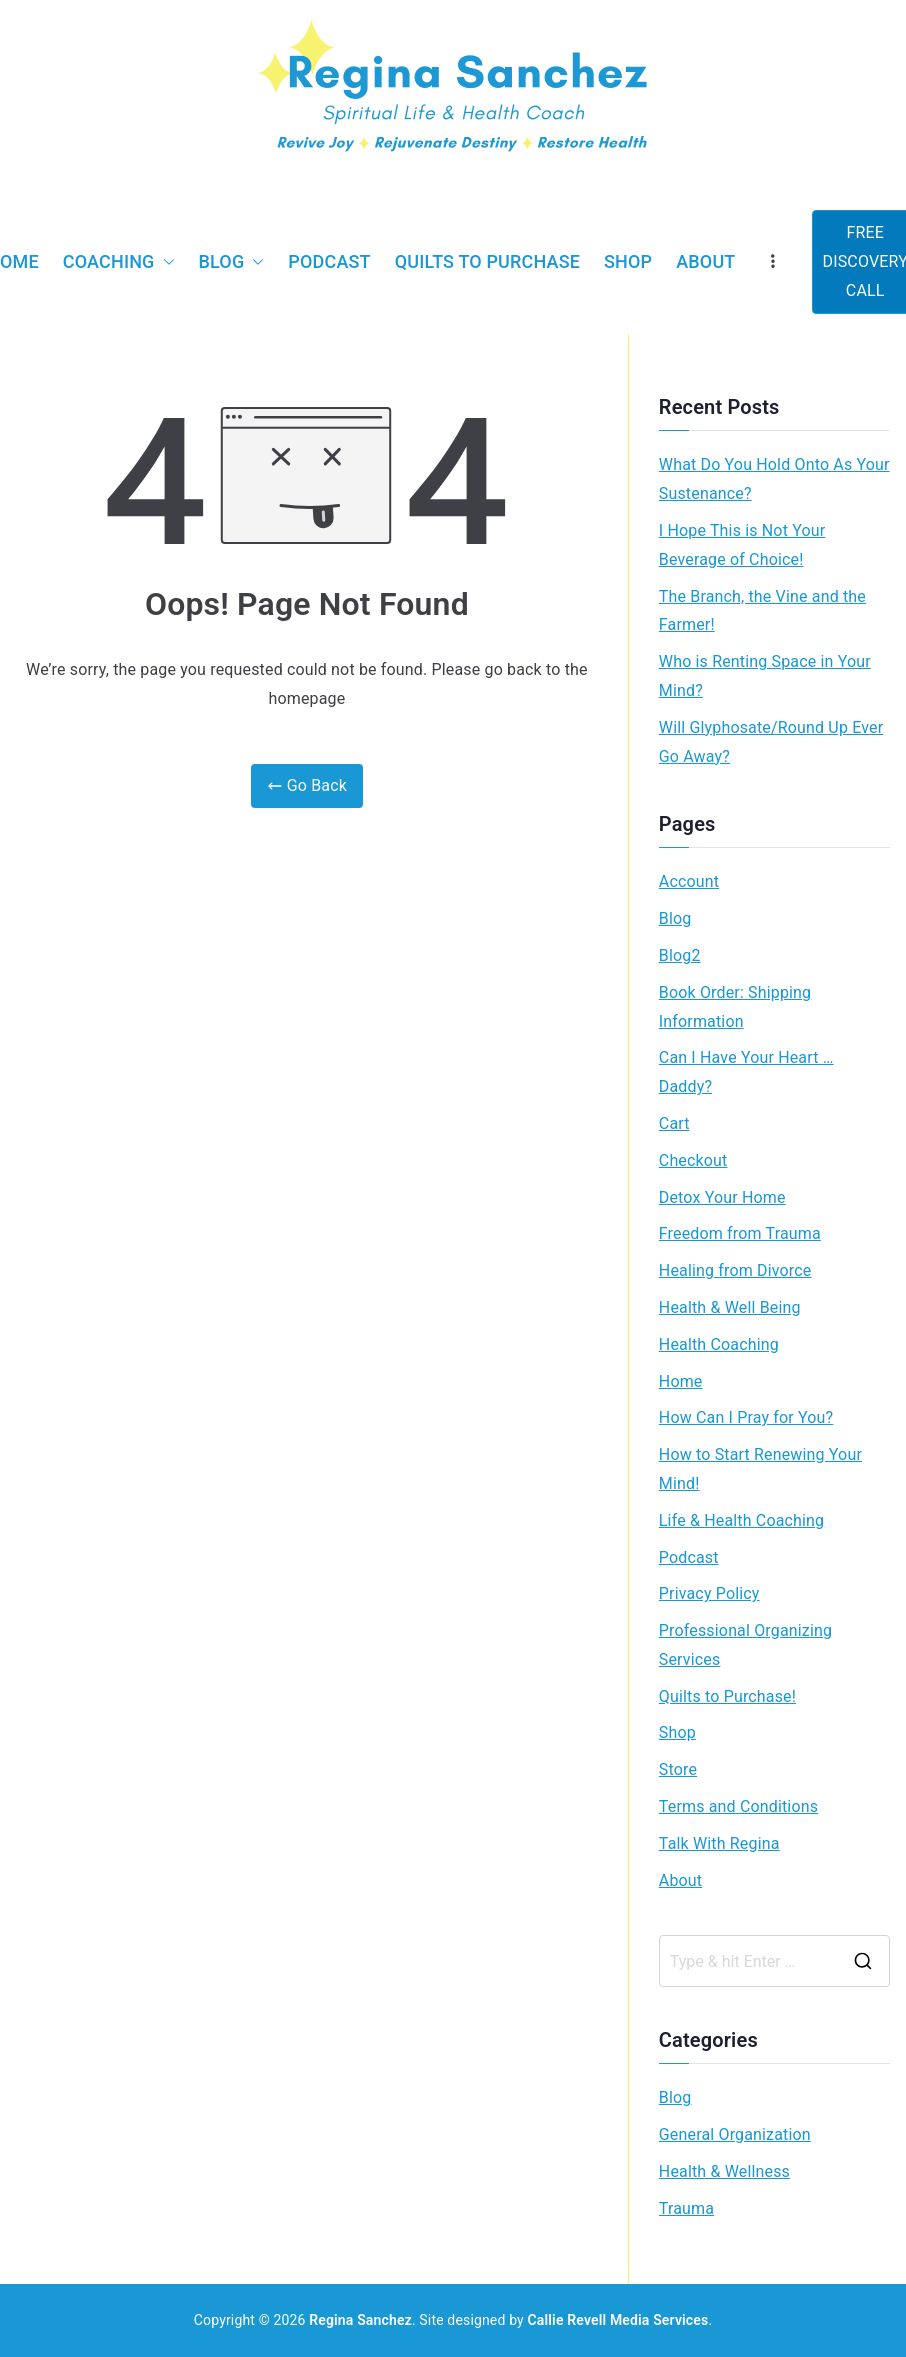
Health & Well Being (730, 1307)
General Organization (735, 2134)
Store (678, 1769)
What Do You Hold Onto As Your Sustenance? (774, 479)
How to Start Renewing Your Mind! (760, 1469)
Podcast (329, 261)
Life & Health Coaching (741, 1520)
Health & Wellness (724, 2171)
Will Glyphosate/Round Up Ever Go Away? (771, 742)
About (705, 261)
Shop (628, 261)
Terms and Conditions (738, 1806)
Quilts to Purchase (487, 261)
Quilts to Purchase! (727, 1696)
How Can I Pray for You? (746, 1417)
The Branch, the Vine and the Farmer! (762, 611)
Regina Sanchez (360, 2320)
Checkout (693, 1160)
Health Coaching (719, 1344)
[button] (165, 262)
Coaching (119, 262)
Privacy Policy (709, 1593)
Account (689, 881)
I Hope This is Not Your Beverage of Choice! (742, 545)
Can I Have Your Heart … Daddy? (746, 1072)
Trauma (686, 2208)
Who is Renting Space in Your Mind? (765, 676)
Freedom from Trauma (740, 1233)
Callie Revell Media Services (618, 2320)
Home (681, 1381)
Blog (232, 262)
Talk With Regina (719, 1843)
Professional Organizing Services (745, 1645)
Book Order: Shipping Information (735, 1007)
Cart (674, 1123)
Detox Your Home (722, 1197)
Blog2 (680, 955)
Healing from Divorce (735, 1270)
